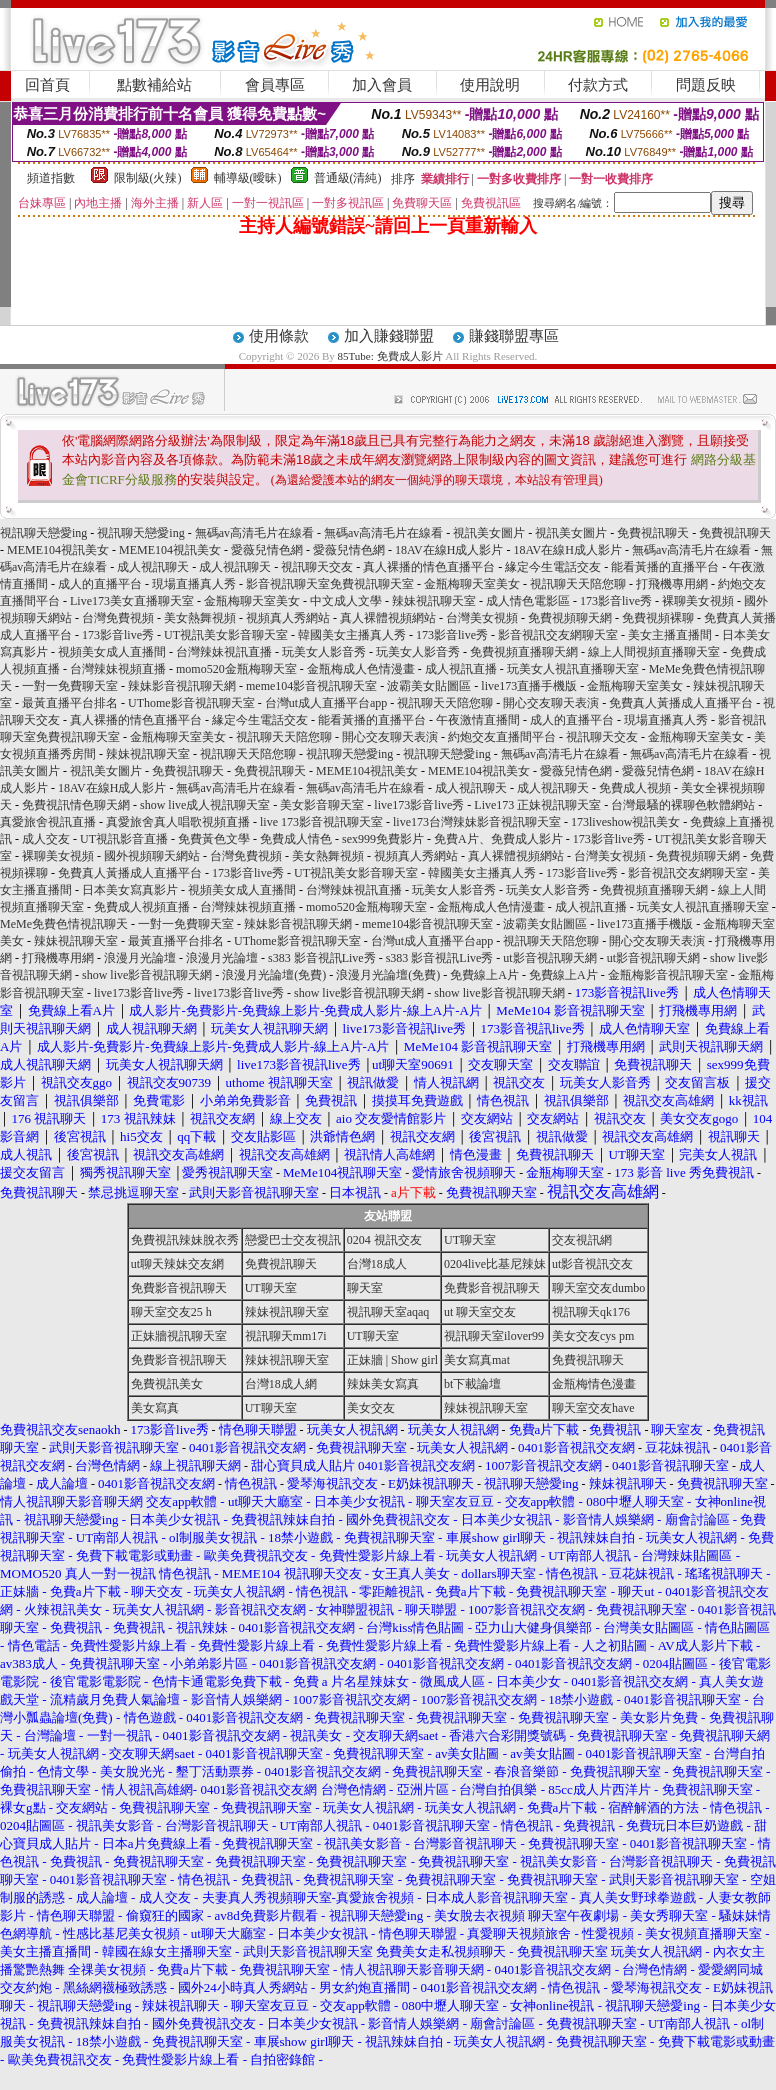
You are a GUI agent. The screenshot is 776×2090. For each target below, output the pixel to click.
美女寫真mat (477, 1360)
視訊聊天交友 (317, 567)
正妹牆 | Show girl (392, 1360)
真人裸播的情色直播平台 (429, 567)
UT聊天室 (470, 1240)
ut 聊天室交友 (480, 1312)
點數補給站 (154, 85)
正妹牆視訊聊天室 (179, 1336)
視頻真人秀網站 (288, 618)
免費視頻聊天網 (570, 618)
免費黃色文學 (214, 839)
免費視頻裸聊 (658, 618)
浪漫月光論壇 (140, 958)
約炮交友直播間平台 (502, 737)
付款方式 (598, 85)
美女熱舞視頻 (200, 618)
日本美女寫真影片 (130, 890)
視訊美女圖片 (489, 533)
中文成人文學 (346, 601)
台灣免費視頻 (118, 618)
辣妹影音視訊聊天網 (182, 686)
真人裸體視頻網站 (388, 618)
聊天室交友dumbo (598, 1288)
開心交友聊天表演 (551, 703)
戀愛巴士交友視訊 (293, 1240)
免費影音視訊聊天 (179, 1288)
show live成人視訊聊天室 (205, 805)
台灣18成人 (377, 1264)
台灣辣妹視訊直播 (224, 652)
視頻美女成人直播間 (112, 652)
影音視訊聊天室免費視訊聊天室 (330, 584)
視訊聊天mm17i (286, 1336)
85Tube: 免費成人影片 (390, 356)
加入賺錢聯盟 (389, 336)
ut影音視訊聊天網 (549, 958)
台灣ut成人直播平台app (326, 703)
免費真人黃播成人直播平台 (681, 703)
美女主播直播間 (670, 635)
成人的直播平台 (100, 584)
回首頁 (47, 85)
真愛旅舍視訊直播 (48, 822)
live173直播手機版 (529, 686)
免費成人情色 (296, 839)
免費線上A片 (484, 975)
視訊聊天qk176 (591, 1312)
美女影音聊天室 (322, 805)
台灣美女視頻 (482, 618)
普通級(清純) (348, 178)
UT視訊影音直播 (124, 839)
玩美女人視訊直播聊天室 (573, 669)
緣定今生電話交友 (553, 567)
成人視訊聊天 (153, 567)
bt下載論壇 (472, 1384)
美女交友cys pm (593, 1336)
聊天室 (365, 1288)
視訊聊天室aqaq (388, 1312)
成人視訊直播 (461, 669)
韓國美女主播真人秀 (352, 635)
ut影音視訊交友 (592, 1264)
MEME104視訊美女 (58, 550)
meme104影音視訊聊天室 (311, 686)
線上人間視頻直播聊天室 (654, 652)
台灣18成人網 (281, 1384)
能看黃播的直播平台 (665, 567)
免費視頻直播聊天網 (524, 652)
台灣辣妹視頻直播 (118, 669)
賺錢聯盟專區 (514, 336)
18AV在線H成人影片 (449, 550)
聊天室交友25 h (171, 1312)
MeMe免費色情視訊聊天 (64, 924)
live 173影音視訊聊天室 (321, 822)
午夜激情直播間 (478, 720)
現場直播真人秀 (194, 584)
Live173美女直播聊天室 (132, 601)
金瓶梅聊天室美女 (472, 584)
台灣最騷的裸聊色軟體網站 (683, 805)
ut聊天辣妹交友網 (177, 1264)
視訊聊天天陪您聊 (578, 584)
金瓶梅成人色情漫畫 (361, 669)
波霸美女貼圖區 (429, 686)
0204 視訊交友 (384, 1240)
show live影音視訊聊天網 (147, 975)
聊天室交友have (593, 1408)
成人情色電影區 (528, 601)
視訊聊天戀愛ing (45, 533)
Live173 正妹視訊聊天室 (537, 805)
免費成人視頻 (635, 788)
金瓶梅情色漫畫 (594, 1384)
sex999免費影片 (383, 839)
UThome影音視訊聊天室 (191, 703)
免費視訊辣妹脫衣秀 (185, 1240)
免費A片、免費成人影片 (498, 839)
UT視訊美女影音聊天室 (226, 635)
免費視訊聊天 (653, 533)
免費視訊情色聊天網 (76, 805)
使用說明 (490, 85)
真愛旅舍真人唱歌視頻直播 (178, 822)
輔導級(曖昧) (248, 178)
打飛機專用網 (672, 584)
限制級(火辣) (148, 178)
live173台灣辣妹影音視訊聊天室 (477, 822)
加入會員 (382, 85)
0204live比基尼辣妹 (495, 1264)
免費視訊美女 (167, 1384)
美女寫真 (155, 1408)
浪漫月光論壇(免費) (274, 975)
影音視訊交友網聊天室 (558, 635)
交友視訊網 (582, 1240)
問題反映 (706, 85)
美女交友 (371, 1408)
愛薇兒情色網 (267, 550)
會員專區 (275, 85)
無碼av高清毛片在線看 (254, 533)
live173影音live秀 (419, 805)
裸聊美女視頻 (698, 601)
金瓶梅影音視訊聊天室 (668, 975)
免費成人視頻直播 (142, 907)
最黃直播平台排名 (70, 703)
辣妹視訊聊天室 (434, 601)
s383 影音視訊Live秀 (322, 958)
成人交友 (46, 839)
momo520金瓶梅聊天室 (236, 669)
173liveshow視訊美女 (625, 822)
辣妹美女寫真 (383, 1384)
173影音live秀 (616, 601)
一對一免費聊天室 (70, 686)
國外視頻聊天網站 (152, 856)
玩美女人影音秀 (324, 652)
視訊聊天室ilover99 (494, 1336)
